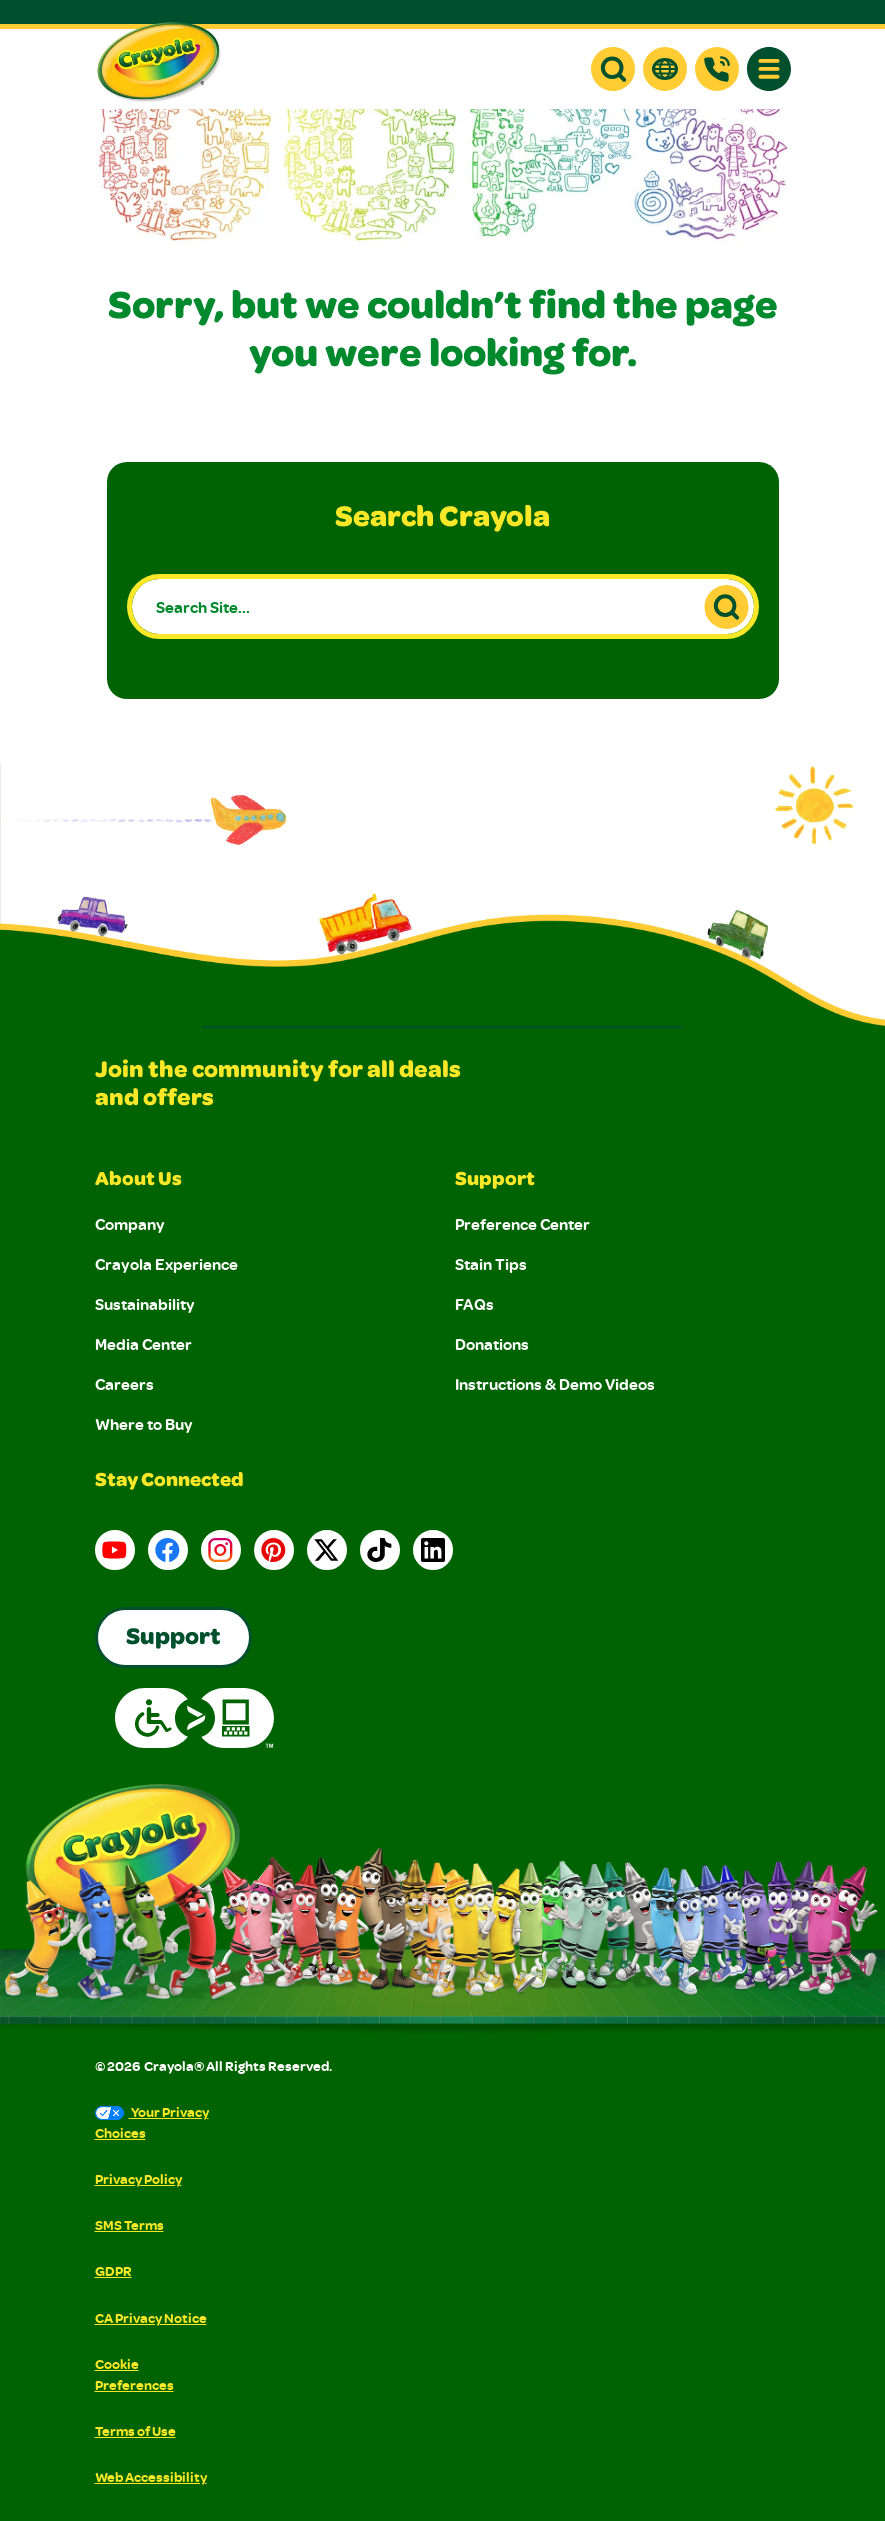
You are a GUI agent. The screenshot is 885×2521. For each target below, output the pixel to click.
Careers (124, 1384)
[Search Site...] (443, 606)
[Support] (717, 69)
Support (495, 1181)
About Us (138, 1181)
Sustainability (145, 1304)
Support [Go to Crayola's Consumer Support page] (173, 1639)
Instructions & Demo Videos (555, 1384)
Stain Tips (491, 1264)
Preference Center (522, 1224)
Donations (492, 1344)
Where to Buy (144, 1424)
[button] (613, 69)
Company (130, 1224)
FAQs (474, 1304)
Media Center (143, 1344)
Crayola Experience (166, 1264)
